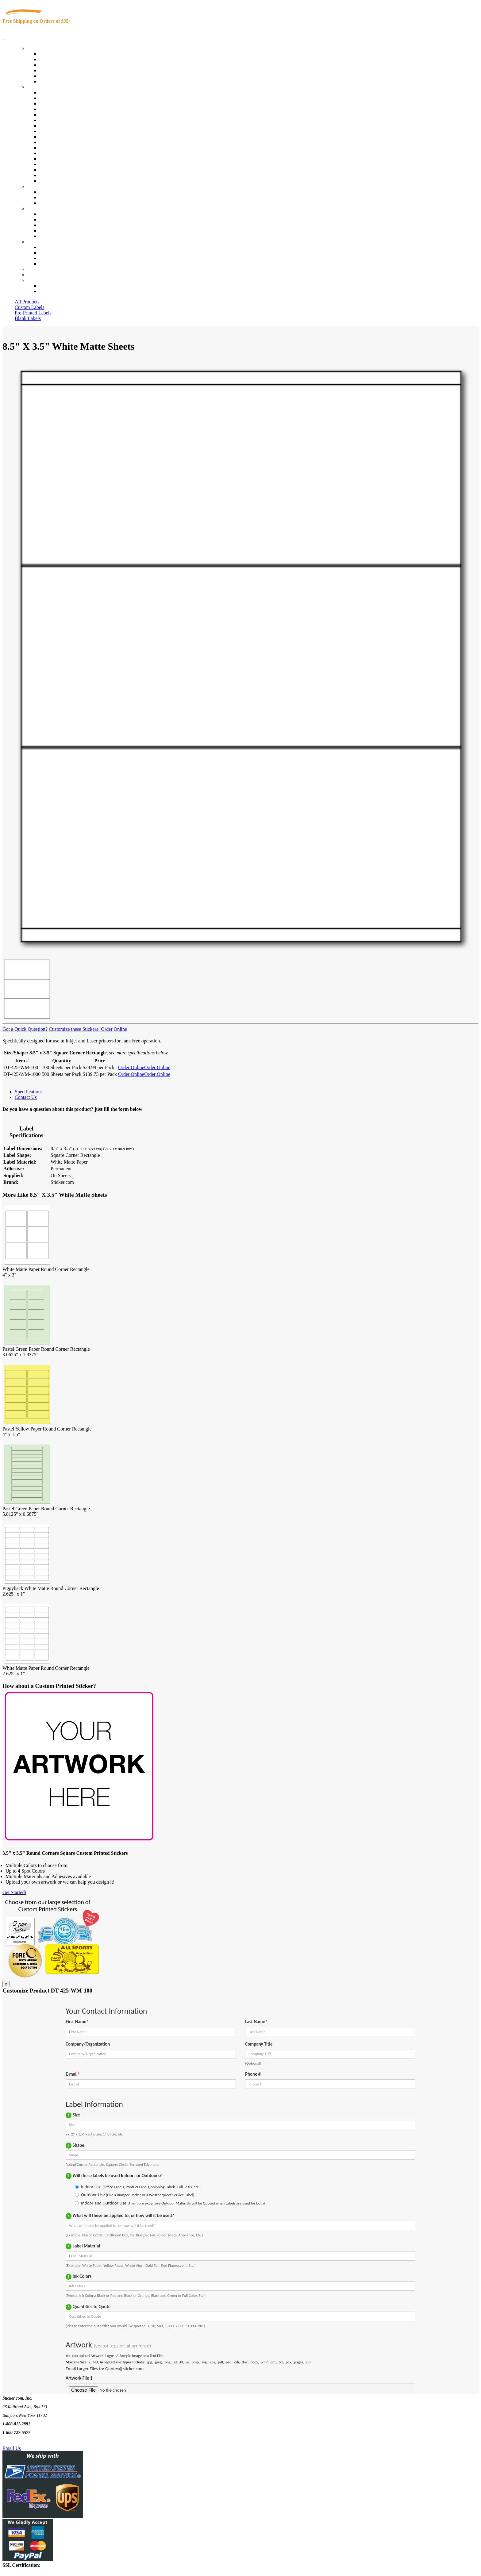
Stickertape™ (52, 153)
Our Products (40, 48)
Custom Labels (29, 307)
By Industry (38, 87)
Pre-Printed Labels (33, 312)
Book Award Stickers (60, 180)
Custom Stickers (43, 186)
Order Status (51, 252)
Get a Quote (51, 197)
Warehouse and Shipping (63, 131)
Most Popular (52, 76)
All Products (27, 301)
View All (48, 92)
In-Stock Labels (55, 53)
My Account (39, 274)
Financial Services (57, 142)
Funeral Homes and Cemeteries (70, 175)
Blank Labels (28, 318)
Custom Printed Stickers (63, 136)
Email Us (11, 2448)
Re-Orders (37, 269)
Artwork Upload (55, 203)
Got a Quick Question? (25, 1029)
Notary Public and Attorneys (67, 120)
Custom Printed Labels (61, 59)
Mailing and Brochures (62, 147)
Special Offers (53, 81)
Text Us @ (24, 2441)
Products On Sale (56, 64)
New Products (53, 70)
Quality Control (54, 98)
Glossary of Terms (57, 230)
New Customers (55, 291)
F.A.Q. (45, 236)
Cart (31, 280)
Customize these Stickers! (74, 1029)
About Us (36, 208)
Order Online (113, 1029)
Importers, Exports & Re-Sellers (71, 114)
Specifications (29, 1091)
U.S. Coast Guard (56, 164)
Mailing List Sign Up (60, 258)
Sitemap (47, 263)
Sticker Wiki (51, 225)
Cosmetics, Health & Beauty (67, 125)
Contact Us (38, 241)
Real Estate (50, 158)
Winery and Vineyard (60, 109)
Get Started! (14, 1892)
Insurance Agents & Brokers (67, 103)
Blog (44, 219)
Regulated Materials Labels (66, 169)
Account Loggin (55, 285)
